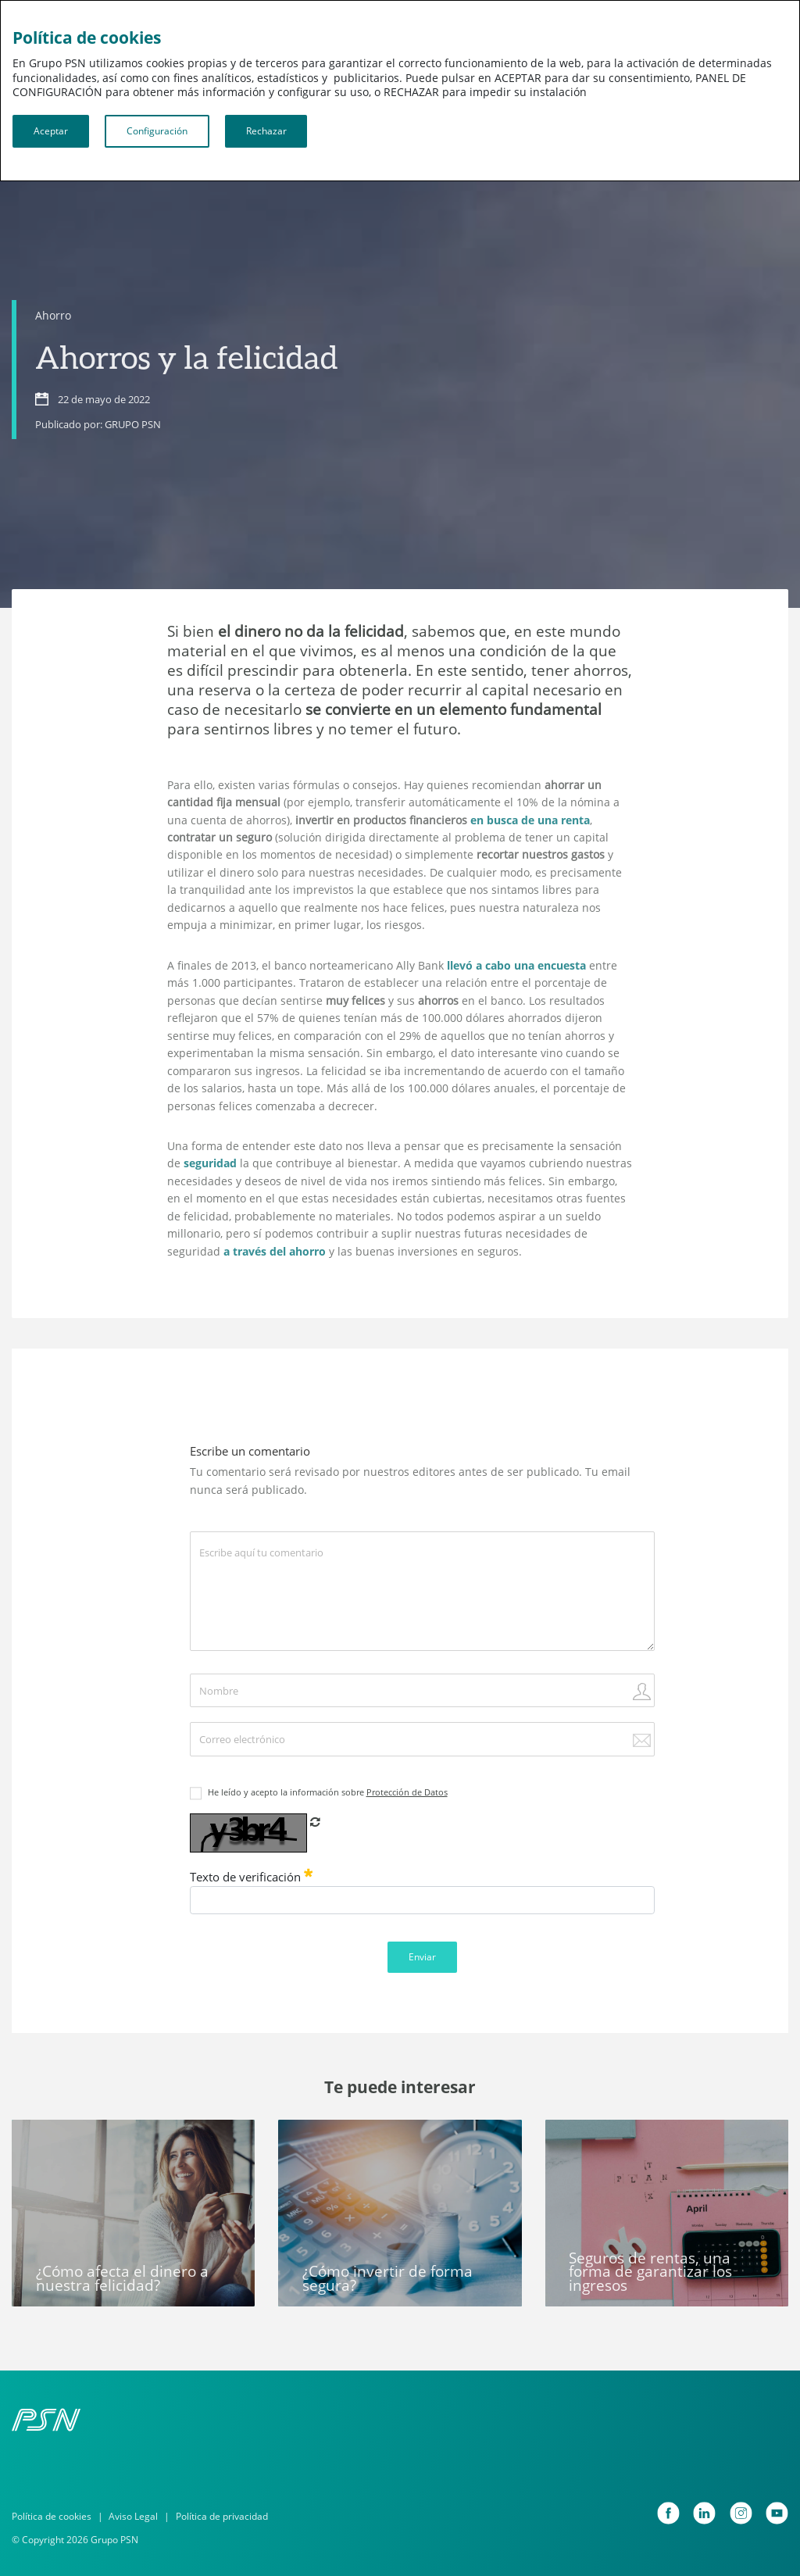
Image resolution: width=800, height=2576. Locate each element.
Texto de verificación (251, 1877)
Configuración (157, 131)
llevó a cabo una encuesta (516, 965)
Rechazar (266, 131)
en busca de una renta (530, 820)
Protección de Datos (407, 1792)
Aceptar (51, 131)
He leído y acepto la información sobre (328, 1792)
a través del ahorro (274, 1251)
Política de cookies (51, 2516)
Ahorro (53, 315)
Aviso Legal (133, 2516)
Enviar (422, 1956)
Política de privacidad (222, 2516)
